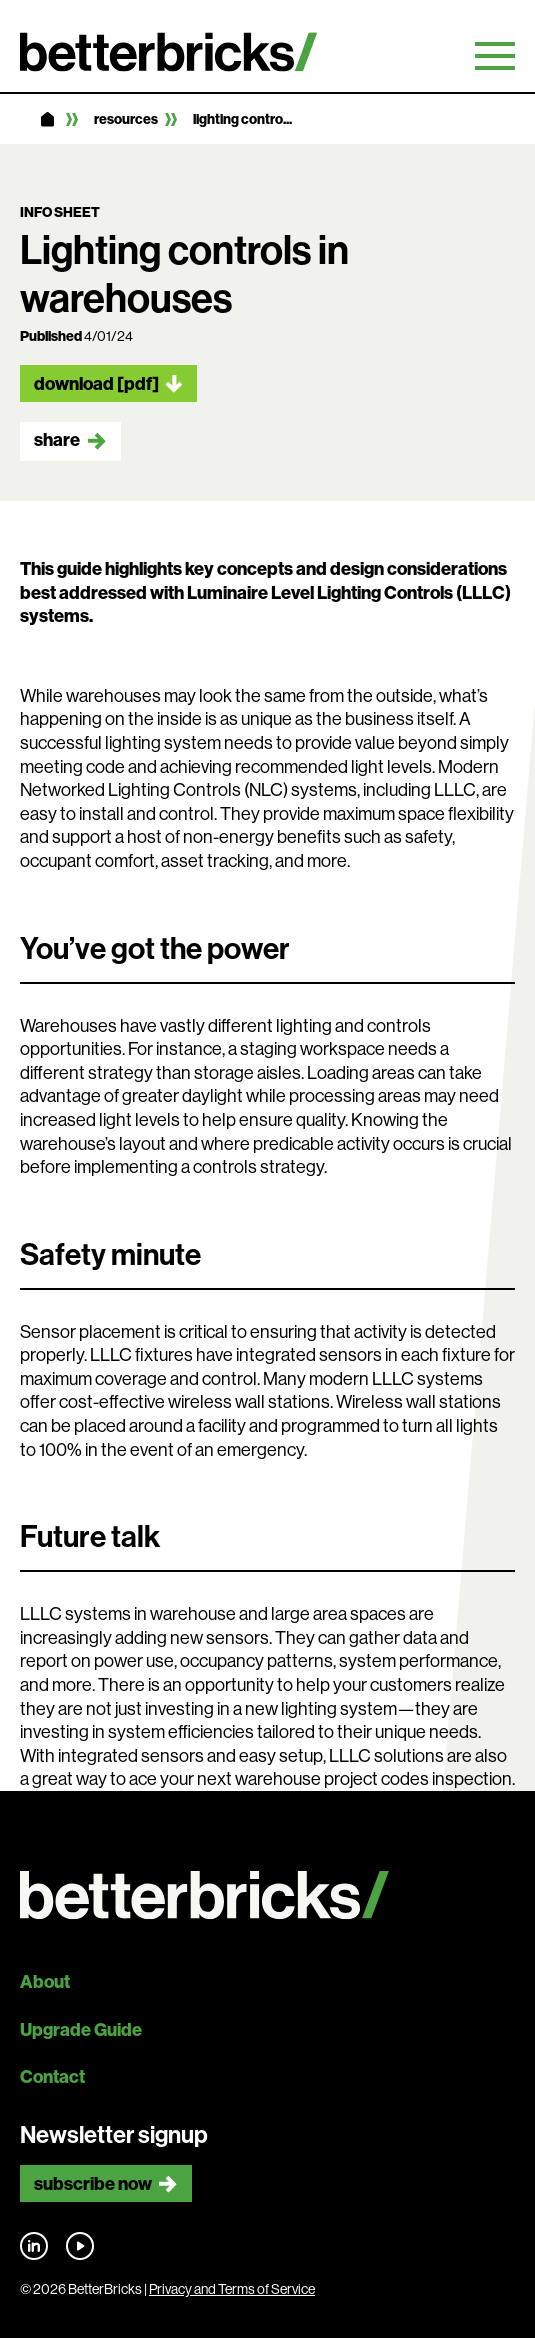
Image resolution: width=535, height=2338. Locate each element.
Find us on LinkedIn (34, 2246)
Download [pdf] (96, 383)
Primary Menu (495, 56)
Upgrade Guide (81, 2029)
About (45, 1981)
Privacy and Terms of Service (232, 2289)
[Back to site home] (267, 1895)
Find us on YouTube (80, 2246)
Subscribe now (93, 2183)
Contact (52, 2076)
